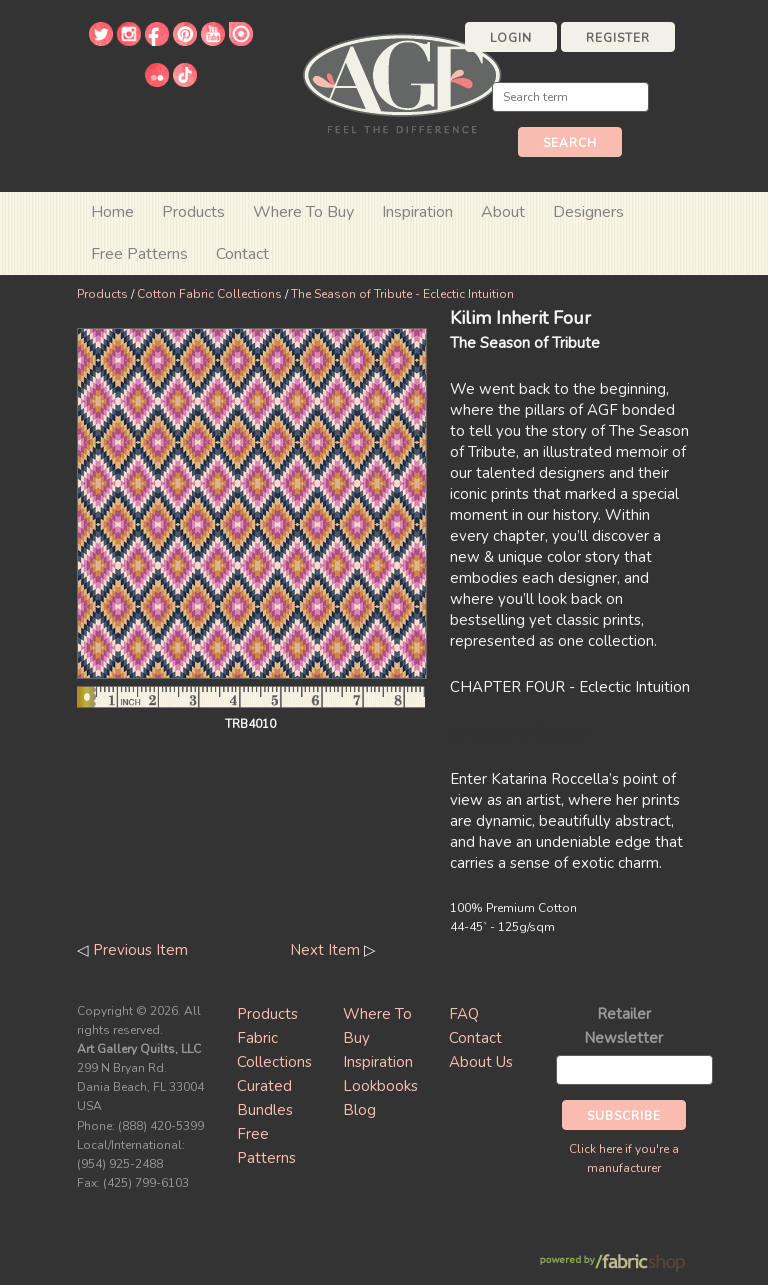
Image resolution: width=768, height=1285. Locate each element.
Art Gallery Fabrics (402, 81)
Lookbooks (380, 1086)
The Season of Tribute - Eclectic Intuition (402, 294)
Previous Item (140, 950)
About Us (481, 1062)
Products (102, 294)
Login (511, 38)
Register (618, 38)
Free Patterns (139, 254)
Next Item (325, 950)
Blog (359, 1110)
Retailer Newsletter (623, 1026)
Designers (588, 212)
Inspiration (417, 212)
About (503, 212)
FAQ (464, 1014)
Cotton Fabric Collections (209, 294)
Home (112, 212)
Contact (242, 254)
